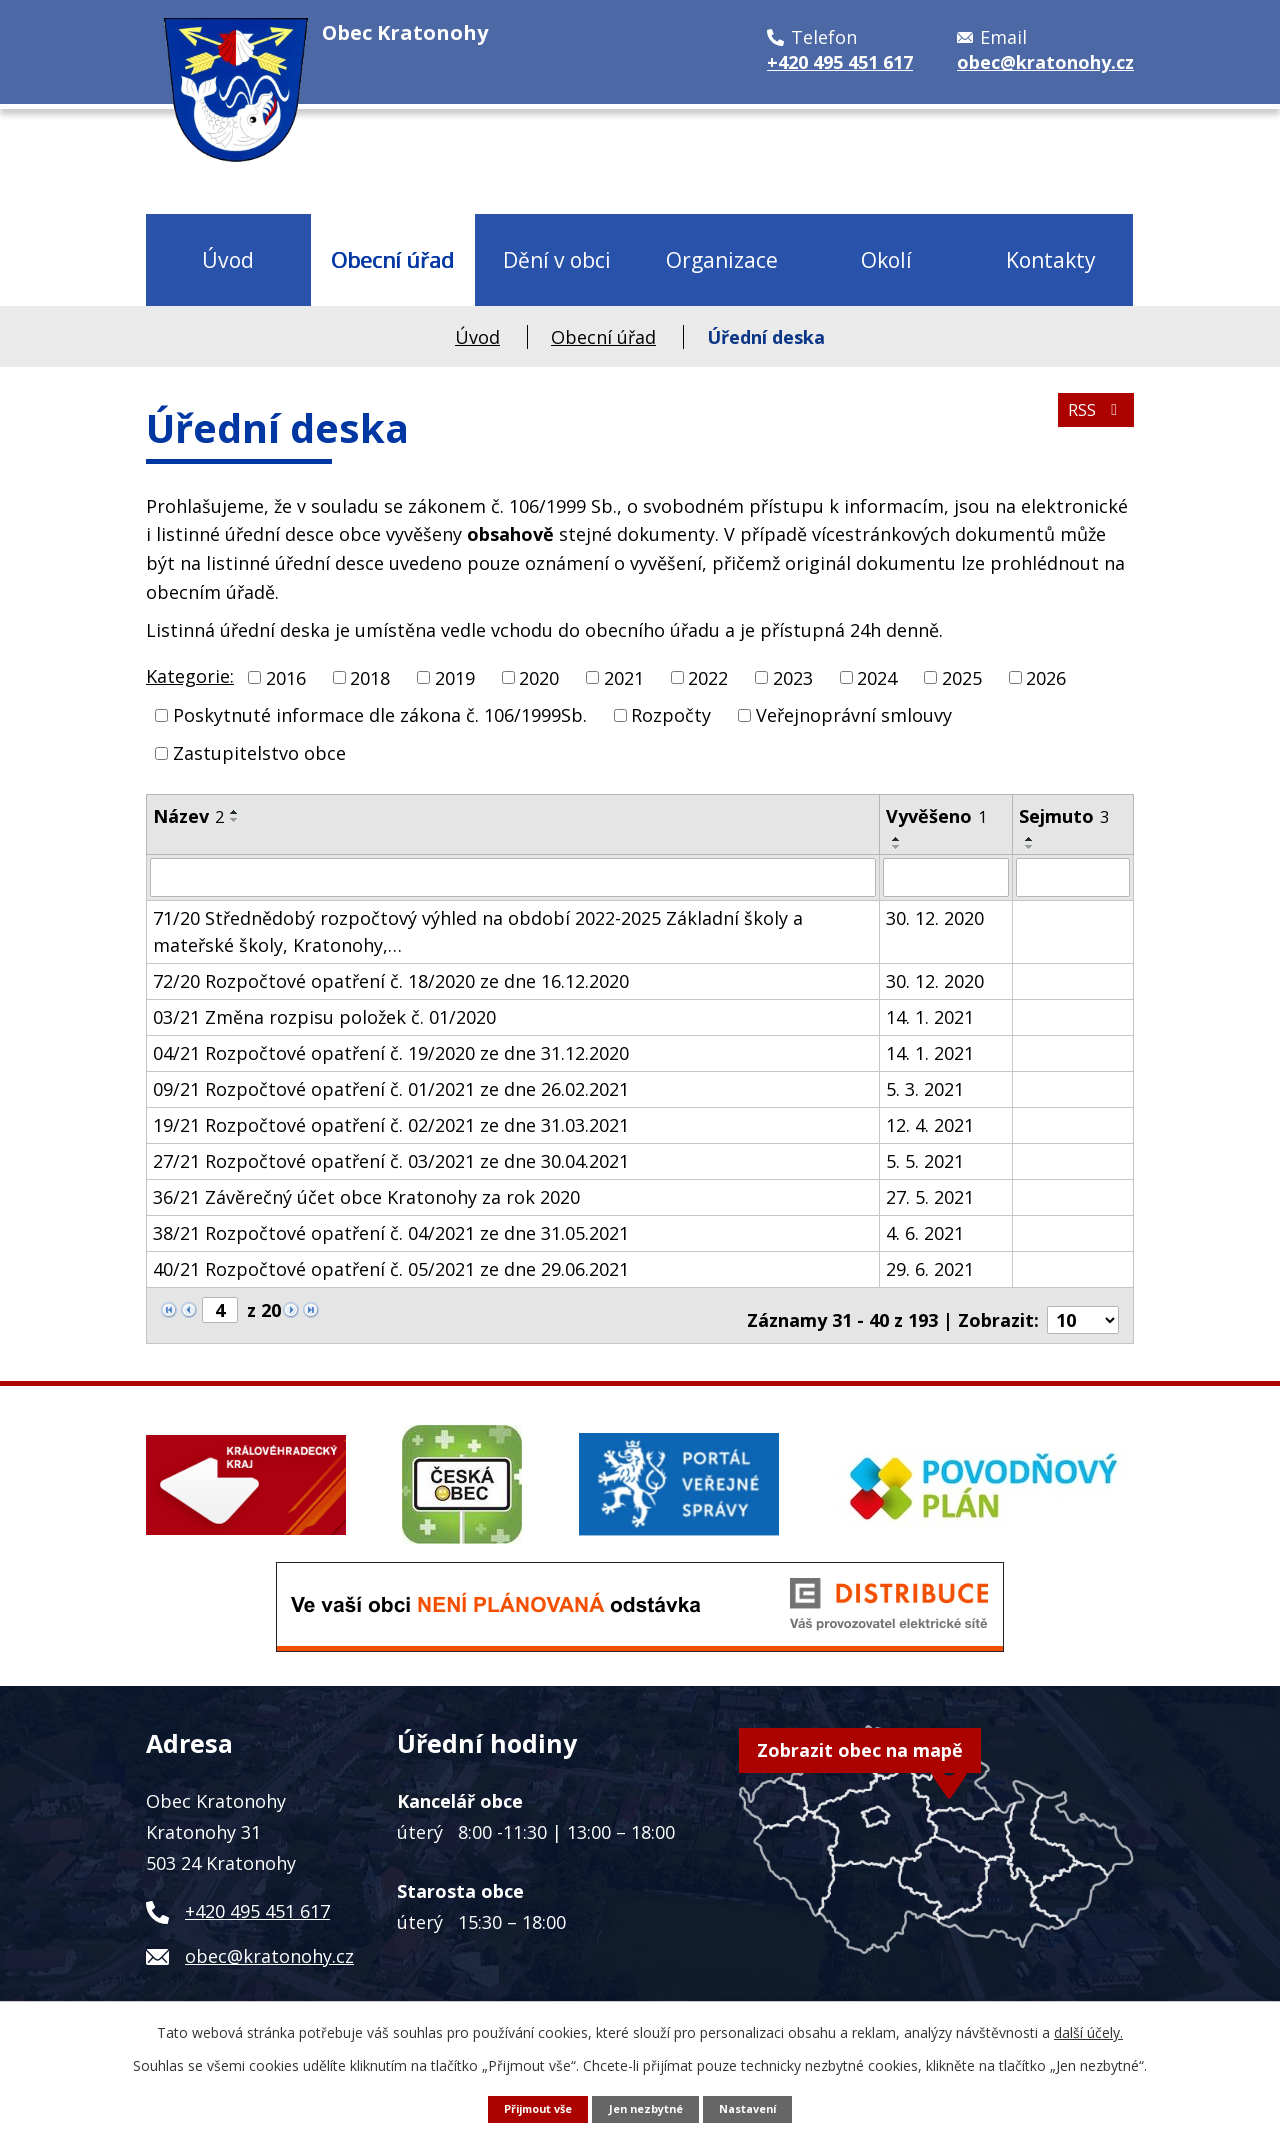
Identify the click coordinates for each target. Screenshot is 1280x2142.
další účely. (1088, 2030)
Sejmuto (1064, 816)
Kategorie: (190, 676)
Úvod (228, 259)
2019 (455, 677)
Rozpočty (671, 715)
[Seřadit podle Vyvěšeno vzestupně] (897, 839)
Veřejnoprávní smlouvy (854, 715)
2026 (1046, 677)
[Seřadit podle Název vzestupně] (235, 812)
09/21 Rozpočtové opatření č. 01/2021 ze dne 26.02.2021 (391, 1088)
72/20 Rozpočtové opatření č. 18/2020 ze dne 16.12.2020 (391, 980)
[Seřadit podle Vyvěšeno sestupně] (897, 847)
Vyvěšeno (936, 816)
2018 (370, 677)
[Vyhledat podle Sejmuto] (1073, 877)
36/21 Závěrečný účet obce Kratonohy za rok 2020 (366, 1196)
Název (188, 816)
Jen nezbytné (647, 2107)
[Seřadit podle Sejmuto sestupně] (1030, 847)
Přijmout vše (528, 2107)
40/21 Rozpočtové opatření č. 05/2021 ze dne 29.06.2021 (391, 1268)
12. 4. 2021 (930, 1124)
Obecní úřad (392, 259)
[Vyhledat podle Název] (513, 877)
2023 (793, 677)
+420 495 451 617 (257, 1901)
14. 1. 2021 (930, 1016)
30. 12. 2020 (935, 917)
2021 (624, 677)
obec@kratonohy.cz (269, 1946)
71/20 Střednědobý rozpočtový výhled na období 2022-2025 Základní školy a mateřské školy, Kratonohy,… (478, 930)
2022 (708, 677)
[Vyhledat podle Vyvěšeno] (945, 877)
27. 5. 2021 (930, 1196)
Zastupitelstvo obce (259, 753)
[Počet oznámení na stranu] (1083, 1310)
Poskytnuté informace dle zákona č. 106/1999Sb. (380, 715)
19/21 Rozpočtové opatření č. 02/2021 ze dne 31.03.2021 (391, 1124)
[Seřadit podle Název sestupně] (235, 820)
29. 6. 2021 (930, 1268)
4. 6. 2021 (925, 1232)
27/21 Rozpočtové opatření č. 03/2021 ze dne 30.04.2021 (391, 1160)
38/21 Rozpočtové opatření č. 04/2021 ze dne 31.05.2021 (391, 1232)
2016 (286, 677)
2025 (962, 677)
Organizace (722, 259)
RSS (1092, 421)
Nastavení (758, 2107)
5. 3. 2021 (925, 1088)
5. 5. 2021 (925, 1160)
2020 (539, 677)
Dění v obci (557, 259)
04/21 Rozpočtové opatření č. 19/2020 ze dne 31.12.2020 (391, 1052)
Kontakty (1051, 259)
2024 (877, 677)
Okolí (886, 259)
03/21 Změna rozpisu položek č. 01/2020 (324, 1016)
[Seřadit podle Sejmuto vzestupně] (1030, 839)
